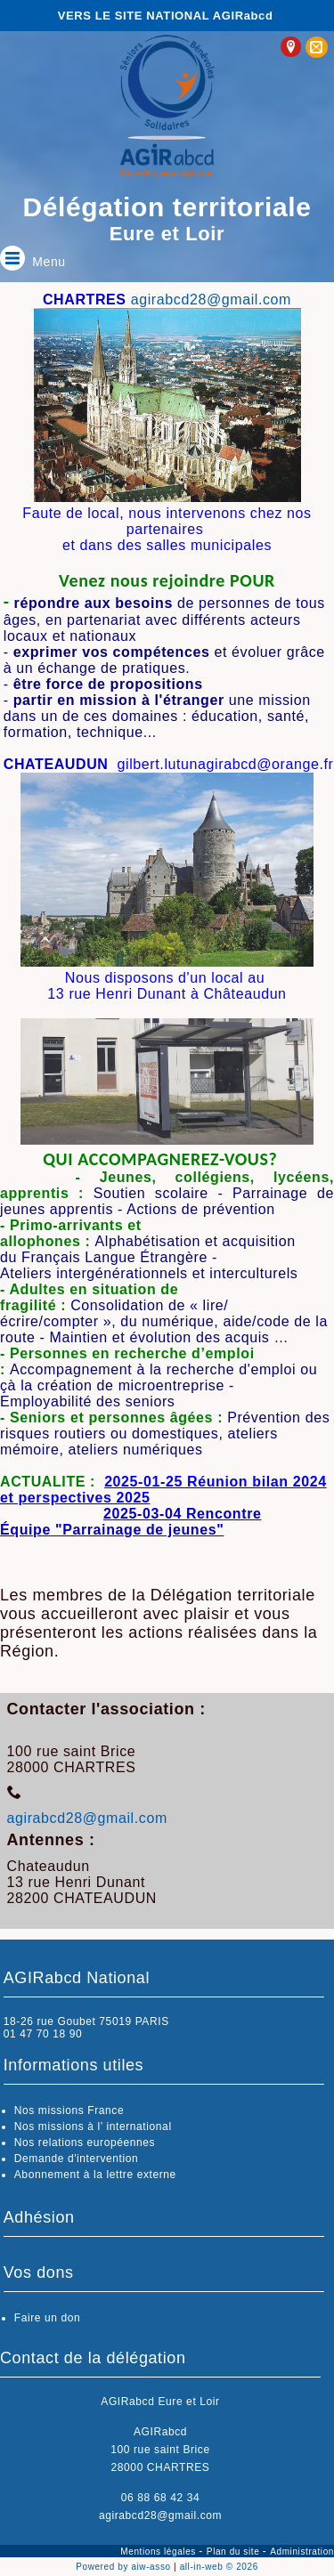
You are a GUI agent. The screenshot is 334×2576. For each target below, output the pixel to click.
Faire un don (47, 2318)
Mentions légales (159, 2551)
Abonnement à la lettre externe (95, 2174)
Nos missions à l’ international (93, 2126)
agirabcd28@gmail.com (211, 299)
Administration (302, 2551)
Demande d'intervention (76, 2158)
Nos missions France (69, 2110)
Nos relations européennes (84, 2142)
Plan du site (235, 2551)
